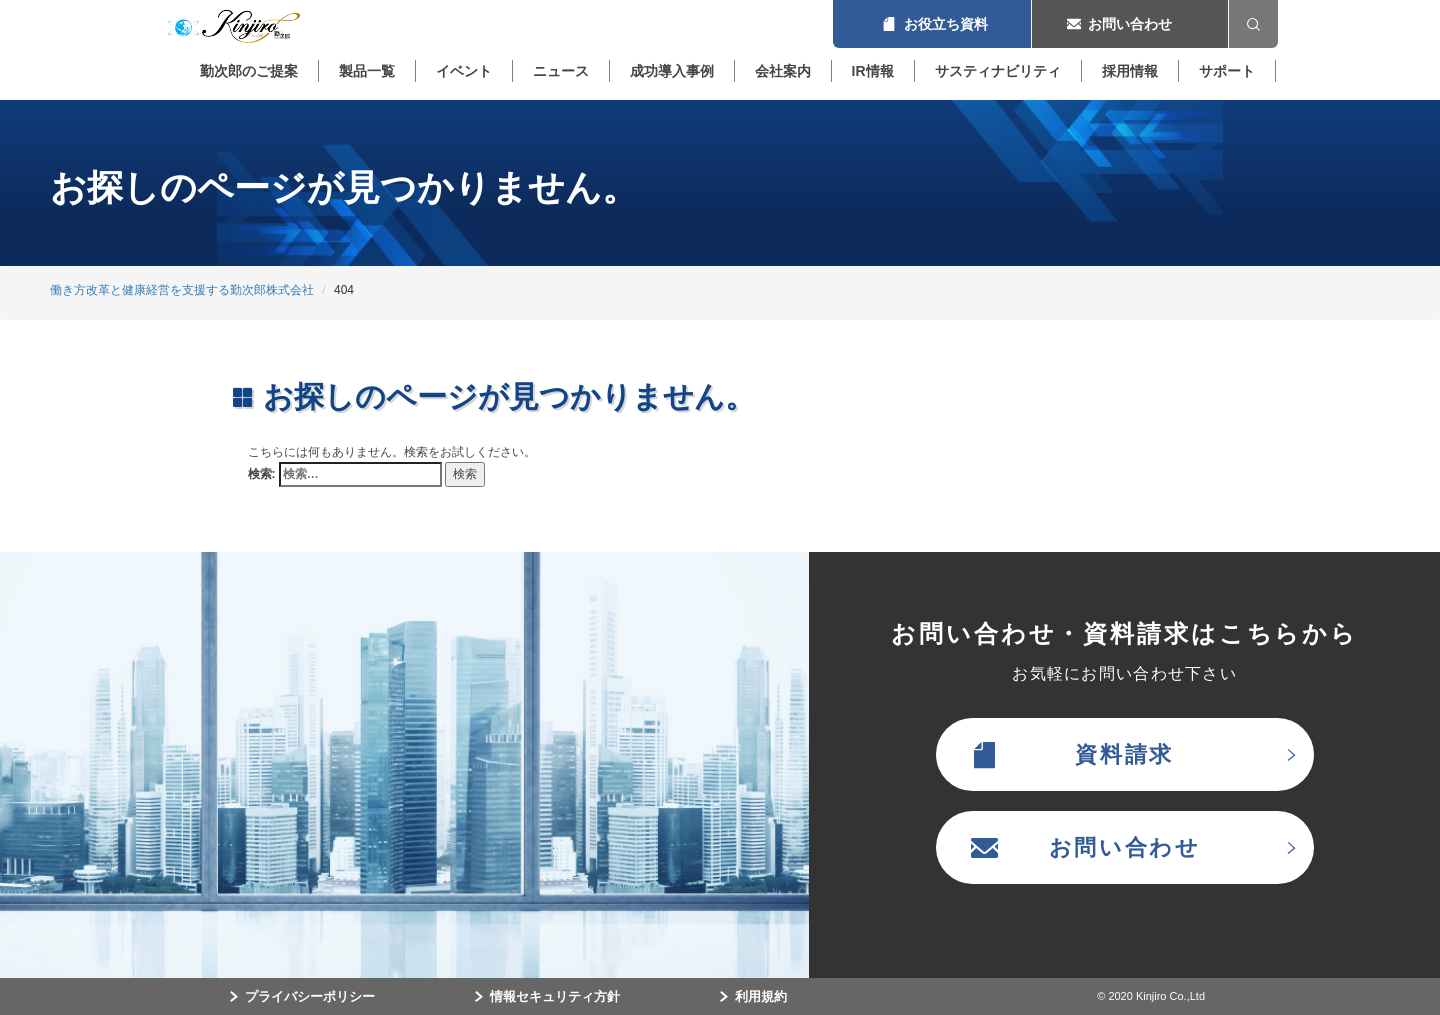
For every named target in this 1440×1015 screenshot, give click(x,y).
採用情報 (1130, 71)
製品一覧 (367, 71)
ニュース (561, 71)
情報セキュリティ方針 (555, 996)
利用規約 (761, 996)
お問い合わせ (1130, 24)
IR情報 (873, 71)
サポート (1227, 71)
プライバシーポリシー (310, 996)
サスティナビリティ (998, 71)
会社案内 (783, 71)
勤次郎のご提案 (249, 71)
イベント (464, 71)
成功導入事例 (672, 71)
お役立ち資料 (932, 24)
